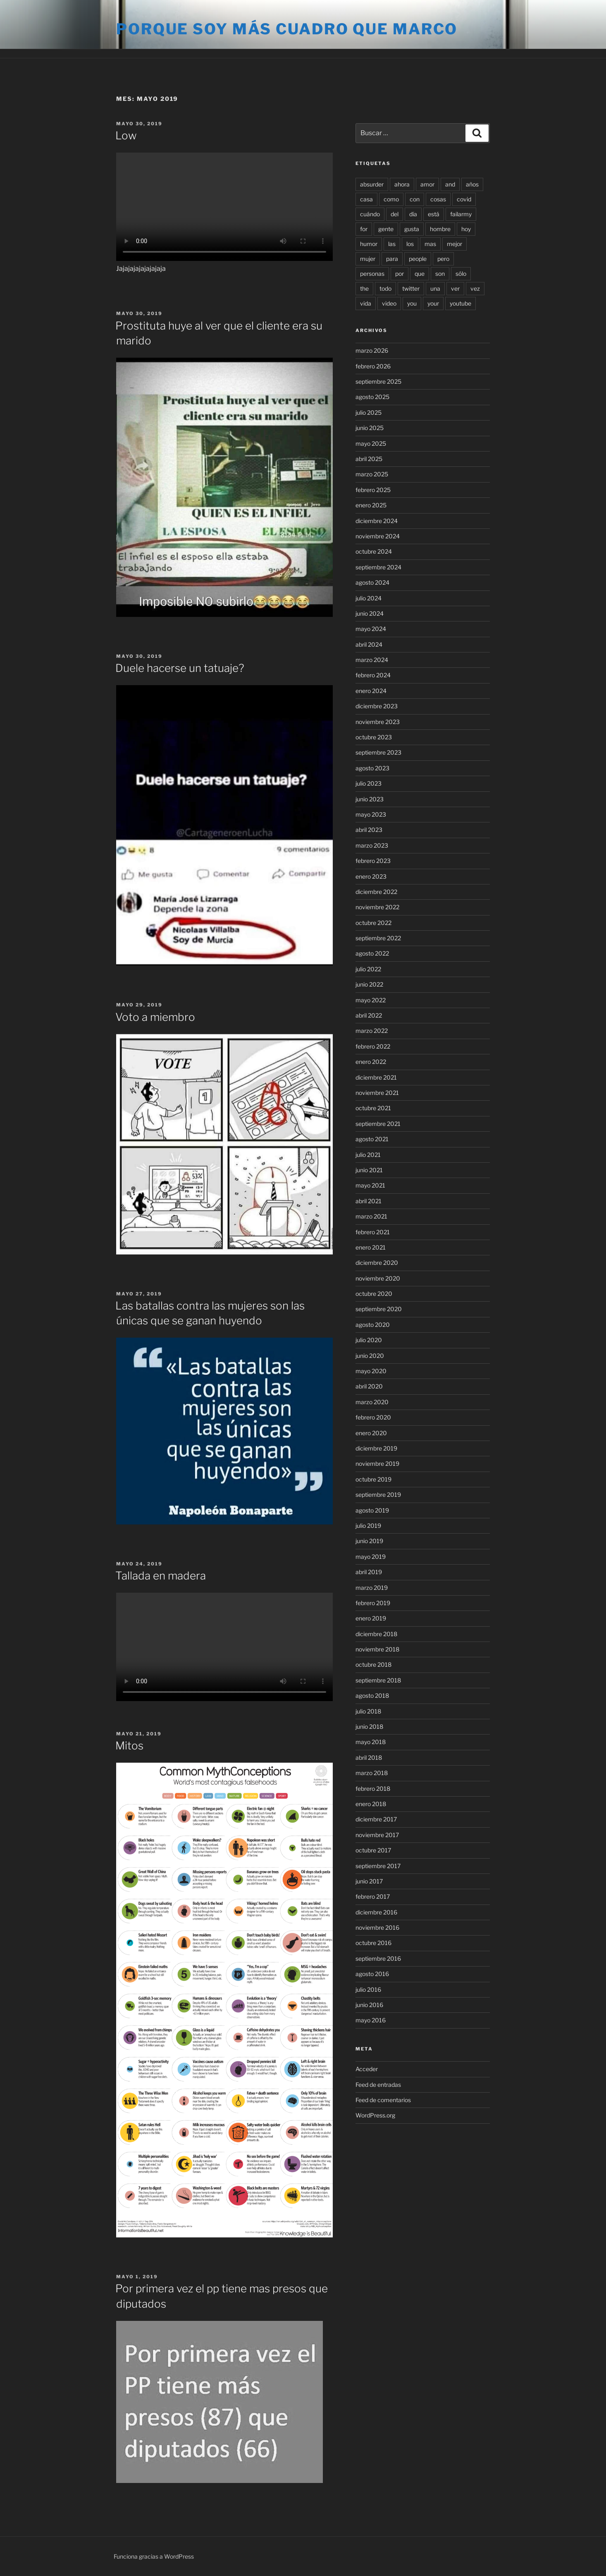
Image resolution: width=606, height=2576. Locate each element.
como (391, 199)
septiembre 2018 (378, 1680)
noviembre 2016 (377, 1927)
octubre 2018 (373, 1664)
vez (475, 288)
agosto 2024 (372, 582)
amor (427, 184)
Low (126, 135)
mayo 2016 (370, 2020)
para (392, 258)
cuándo (370, 213)
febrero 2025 (373, 489)
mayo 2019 (370, 1556)
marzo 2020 (372, 1401)
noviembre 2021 (377, 1092)
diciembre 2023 (376, 706)
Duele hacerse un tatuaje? (179, 668)
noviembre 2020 (377, 1278)
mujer (367, 258)
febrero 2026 (373, 366)
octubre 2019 (373, 1479)
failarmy (461, 213)
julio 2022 (368, 969)
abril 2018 (368, 1757)
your (433, 303)
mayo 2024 (370, 628)
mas (430, 243)
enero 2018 (370, 1803)
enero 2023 (371, 876)
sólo (461, 273)
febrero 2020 (373, 1417)
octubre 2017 (373, 1850)
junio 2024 (369, 613)
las (392, 243)
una (435, 288)
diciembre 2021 (376, 1077)
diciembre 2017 (376, 1819)
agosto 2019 (372, 1510)
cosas (438, 199)
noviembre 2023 (377, 721)
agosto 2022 (372, 953)
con (415, 199)
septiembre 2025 (378, 381)
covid (464, 199)
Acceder (366, 2068)
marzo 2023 (371, 845)
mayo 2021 (370, 1185)
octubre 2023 (373, 737)
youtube (460, 303)
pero (443, 258)
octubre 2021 (373, 1107)
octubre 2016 (373, 1942)
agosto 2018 (372, 1695)
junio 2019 (369, 1540)
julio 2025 (368, 412)
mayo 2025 (370, 443)
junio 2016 (369, 2004)
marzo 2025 (371, 474)
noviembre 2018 (377, 1649)
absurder (372, 184)
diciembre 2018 (376, 1633)
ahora (402, 184)
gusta (411, 228)
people (418, 258)
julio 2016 (368, 1989)
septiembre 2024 (378, 567)
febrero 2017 (372, 1896)
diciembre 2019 (376, 1448)
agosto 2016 (372, 1973)
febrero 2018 (372, 1788)
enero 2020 (371, 1432)
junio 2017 (369, 1881)
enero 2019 (370, 1618)
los (410, 243)
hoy (466, 228)
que (420, 273)
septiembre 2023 (378, 752)
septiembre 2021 (378, 1123)
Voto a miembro (155, 1017)
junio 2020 (369, 1355)
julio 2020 (368, 1339)
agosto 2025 (372, 396)
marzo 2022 (371, 1030)
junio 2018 (369, 1726)
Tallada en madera (160, 1575)
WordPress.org (375, 2115)
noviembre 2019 (377, 1463)
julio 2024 (368, 598)
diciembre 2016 (376, 1912)
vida (365, 303)
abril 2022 (368, 1015)
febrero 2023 (373, 860)
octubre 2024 (373, 551)
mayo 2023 (370, 814)
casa (366, 199)
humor (368, 243)
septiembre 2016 (378, 1958)
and (450, 184)
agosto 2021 (372, 1138)
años (472, 184)
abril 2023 (368, 829)
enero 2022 (370, 1061)
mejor (454, 243)
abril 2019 (368, 1571)
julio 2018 (368, 1711)
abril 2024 (368, 644)
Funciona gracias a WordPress (154, 2556)
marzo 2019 (371, 1587)
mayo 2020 (371, 1370)
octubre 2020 (373, 1293)
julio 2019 (368, 1525)
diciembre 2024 (376, 520)
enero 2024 (371, 690)
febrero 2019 (372, 1602)
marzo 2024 (371, 659)
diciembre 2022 (376, 891)
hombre (440, 228)
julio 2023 (368, 783)
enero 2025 (371, 505)
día (413, 213)
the (364, 288)
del (394, 213)
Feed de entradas (378, 2084)
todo (385, 288)
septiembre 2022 (378, 938)
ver (455, 288)
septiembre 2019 (378, 1494)
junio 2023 (369, 799)
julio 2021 (368, 1154)
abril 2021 (368, 1200)
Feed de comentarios (383, 2099)
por (399, 273)
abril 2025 (368, 458)
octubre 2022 (373, 922)
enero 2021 (370, 1247)
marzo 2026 (371, 350)
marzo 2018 (371, 1772)
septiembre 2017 (378, 1865)
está (433, 213)
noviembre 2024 (377, 536)
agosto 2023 (372, 768)
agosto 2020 (372, 1324)
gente (386, 228)
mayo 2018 (370, 1741)
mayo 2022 (370, 1000)
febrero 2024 (373, 675)
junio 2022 (369, 984)
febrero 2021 (372, 1231)
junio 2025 (369, 427)
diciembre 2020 (376, 1262)
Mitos (129, 1745)
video (389, 303)
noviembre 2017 (377, 1834)
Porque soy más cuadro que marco (287, 29)
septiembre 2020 (378, 1308)
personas (372, 273)
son (440, 273)
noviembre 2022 (377, 906)
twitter (411, 288)
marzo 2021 (371, 1216)
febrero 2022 (372, 1046)
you (412, 303)
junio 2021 (369, 1169)
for (363, 228)
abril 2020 (369, 1386)
